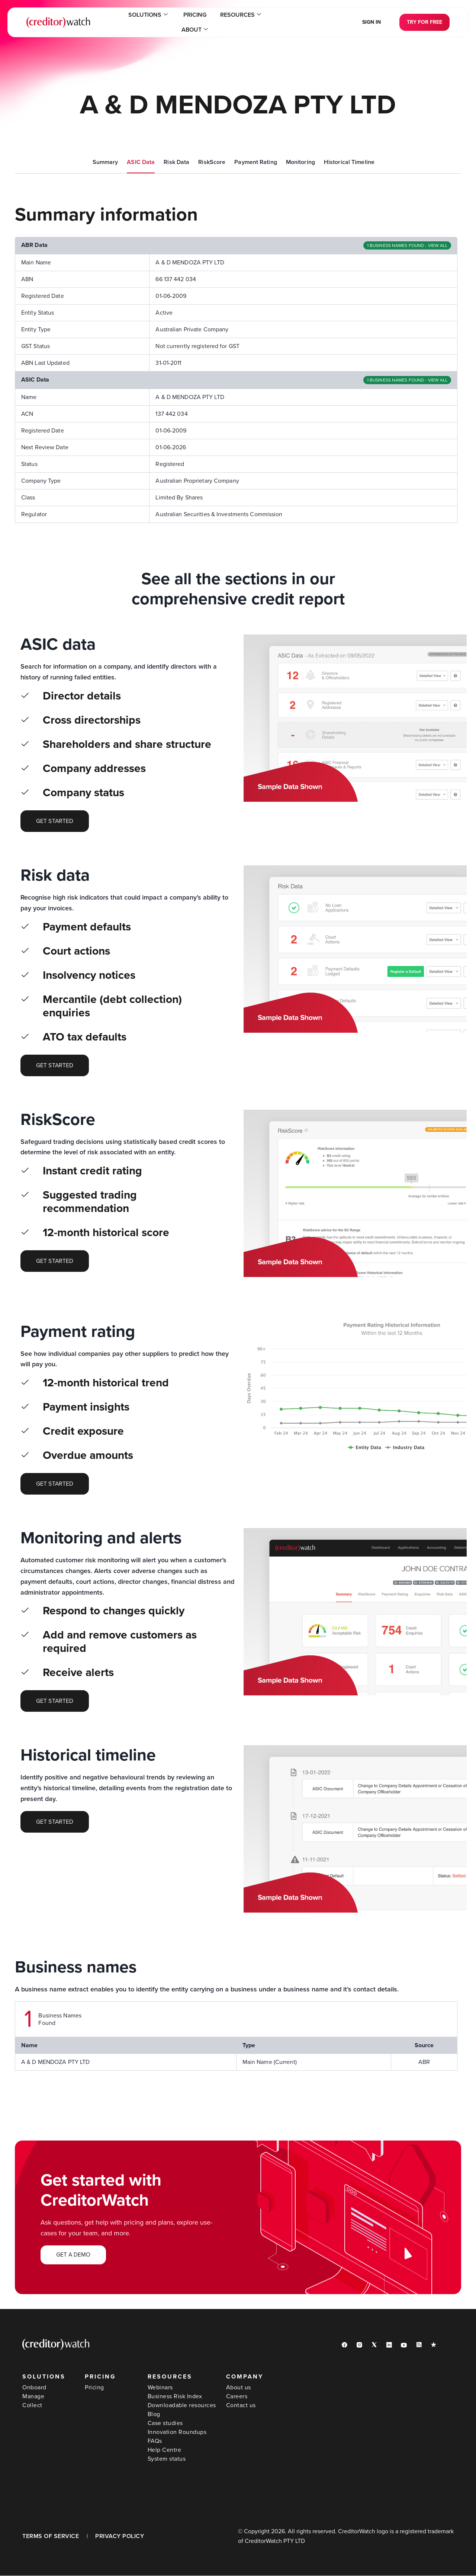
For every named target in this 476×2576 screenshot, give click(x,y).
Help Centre (164, 2450)
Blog (154, 2414)
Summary (105, 162)
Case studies (165, 2423)
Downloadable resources (182, 2405)
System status (167, 2459)
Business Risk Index (175, 2396)
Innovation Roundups (177, 2432)
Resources (218, 22)
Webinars (160, 2388)
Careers (237, 2396)
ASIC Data (141, 162)
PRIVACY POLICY (119, 2536)
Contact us (241, 2405)
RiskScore (211, 162)
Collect (32, 2405)
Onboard (34, 2388)
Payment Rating (255, 162)
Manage (33, 2396)
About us (238, 2388)
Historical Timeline (349, 162)
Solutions (130, 22)
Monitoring (300, 162)
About (265, 22)
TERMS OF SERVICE (50, 2536)
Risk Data (176, 162)
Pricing (175, 22)
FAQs (155, 2441)
